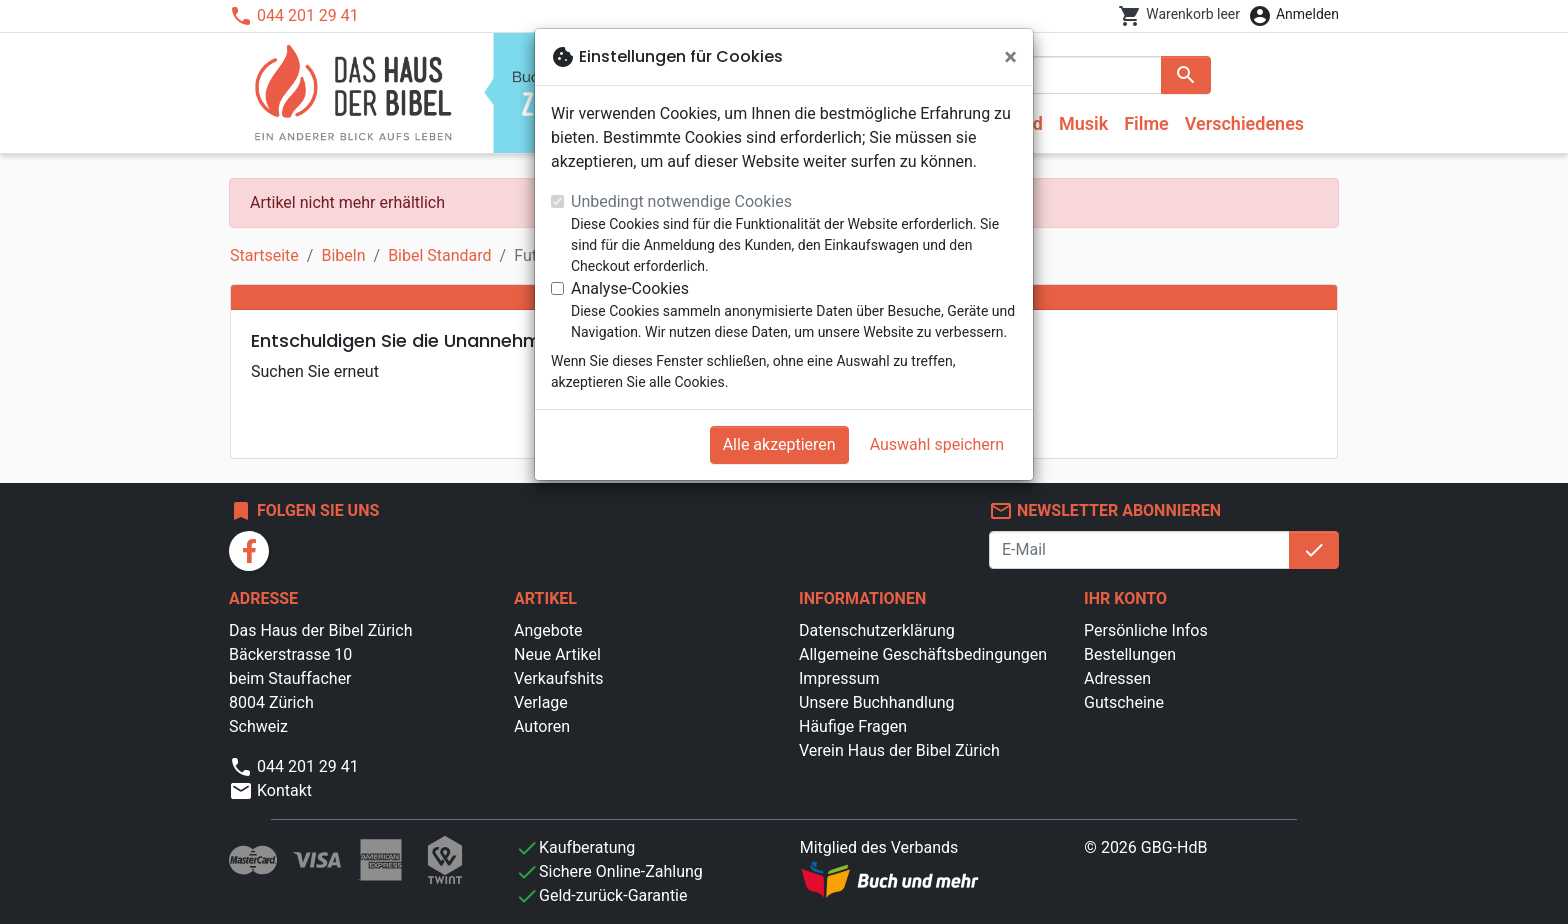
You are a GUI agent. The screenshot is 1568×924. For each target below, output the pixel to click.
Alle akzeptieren (779, 444)
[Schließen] (1010, 57)
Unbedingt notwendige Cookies (681, 201)
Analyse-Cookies (630, 288)
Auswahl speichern (937, 444)
